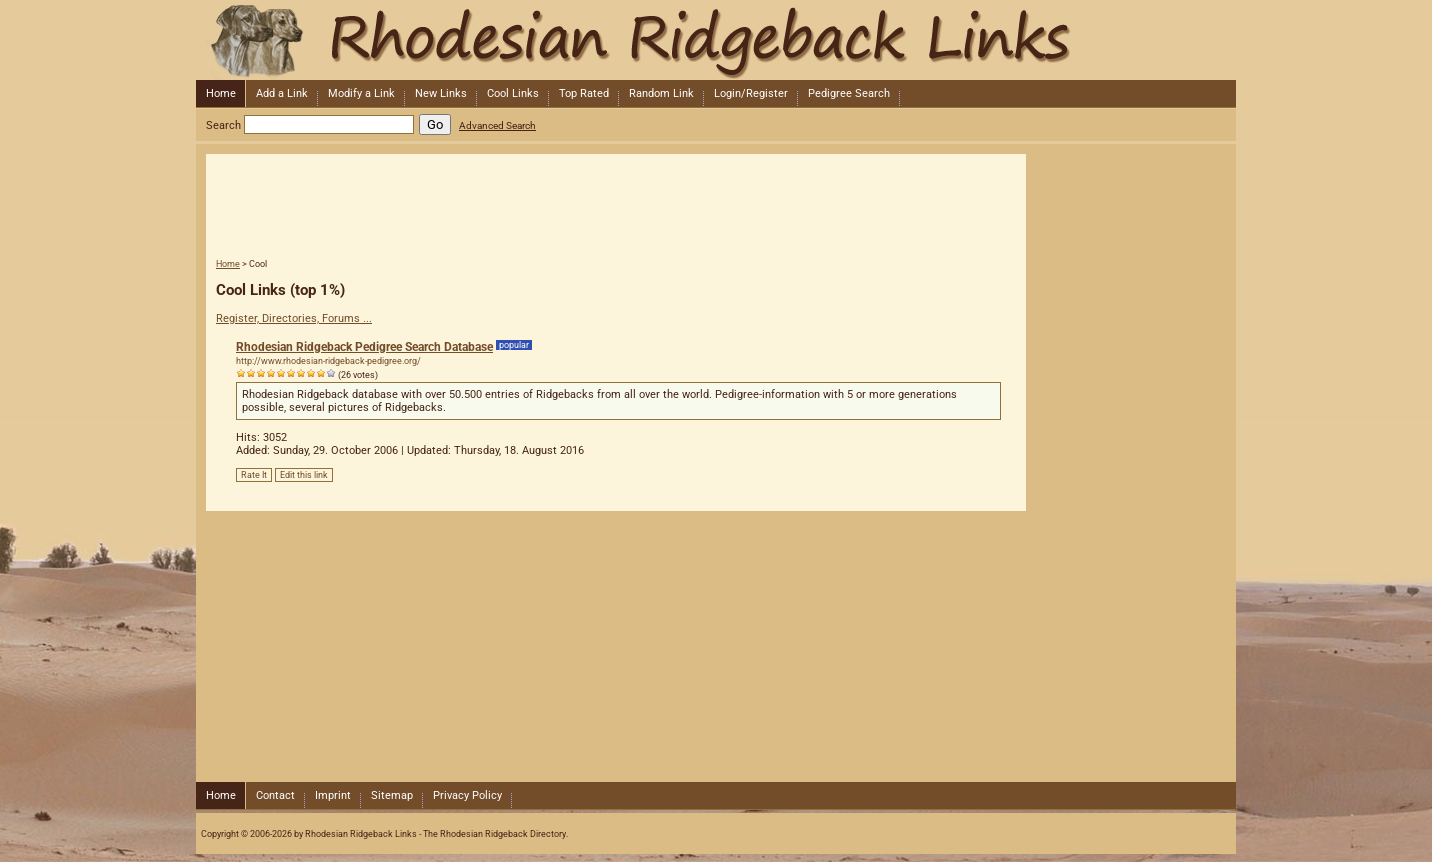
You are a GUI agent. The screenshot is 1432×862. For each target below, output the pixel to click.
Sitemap (392, 795)
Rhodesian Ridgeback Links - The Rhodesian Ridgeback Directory (714, 40)
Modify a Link (361, 93)
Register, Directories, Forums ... (294, 318)
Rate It (254, 475)
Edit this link (304, 475)
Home (221, 93)
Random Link (661, 93)
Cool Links (513, 93)
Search (223, 125)
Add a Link (282, 93)
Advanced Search (497, 125)
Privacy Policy (467, 795)
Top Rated (584, 93)
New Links (441, 93)
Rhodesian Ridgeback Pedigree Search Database (364, 347)
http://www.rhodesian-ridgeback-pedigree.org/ (328, 361)
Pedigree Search (849, 93)
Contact (275, 795)
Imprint (333, 795)
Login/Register (751, 93)
